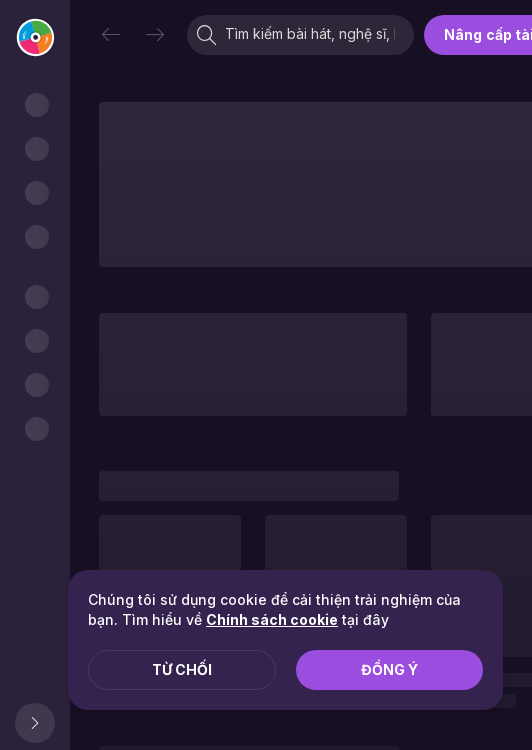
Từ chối (182, 669)
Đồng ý (389, 669)
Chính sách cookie (272, 619)
